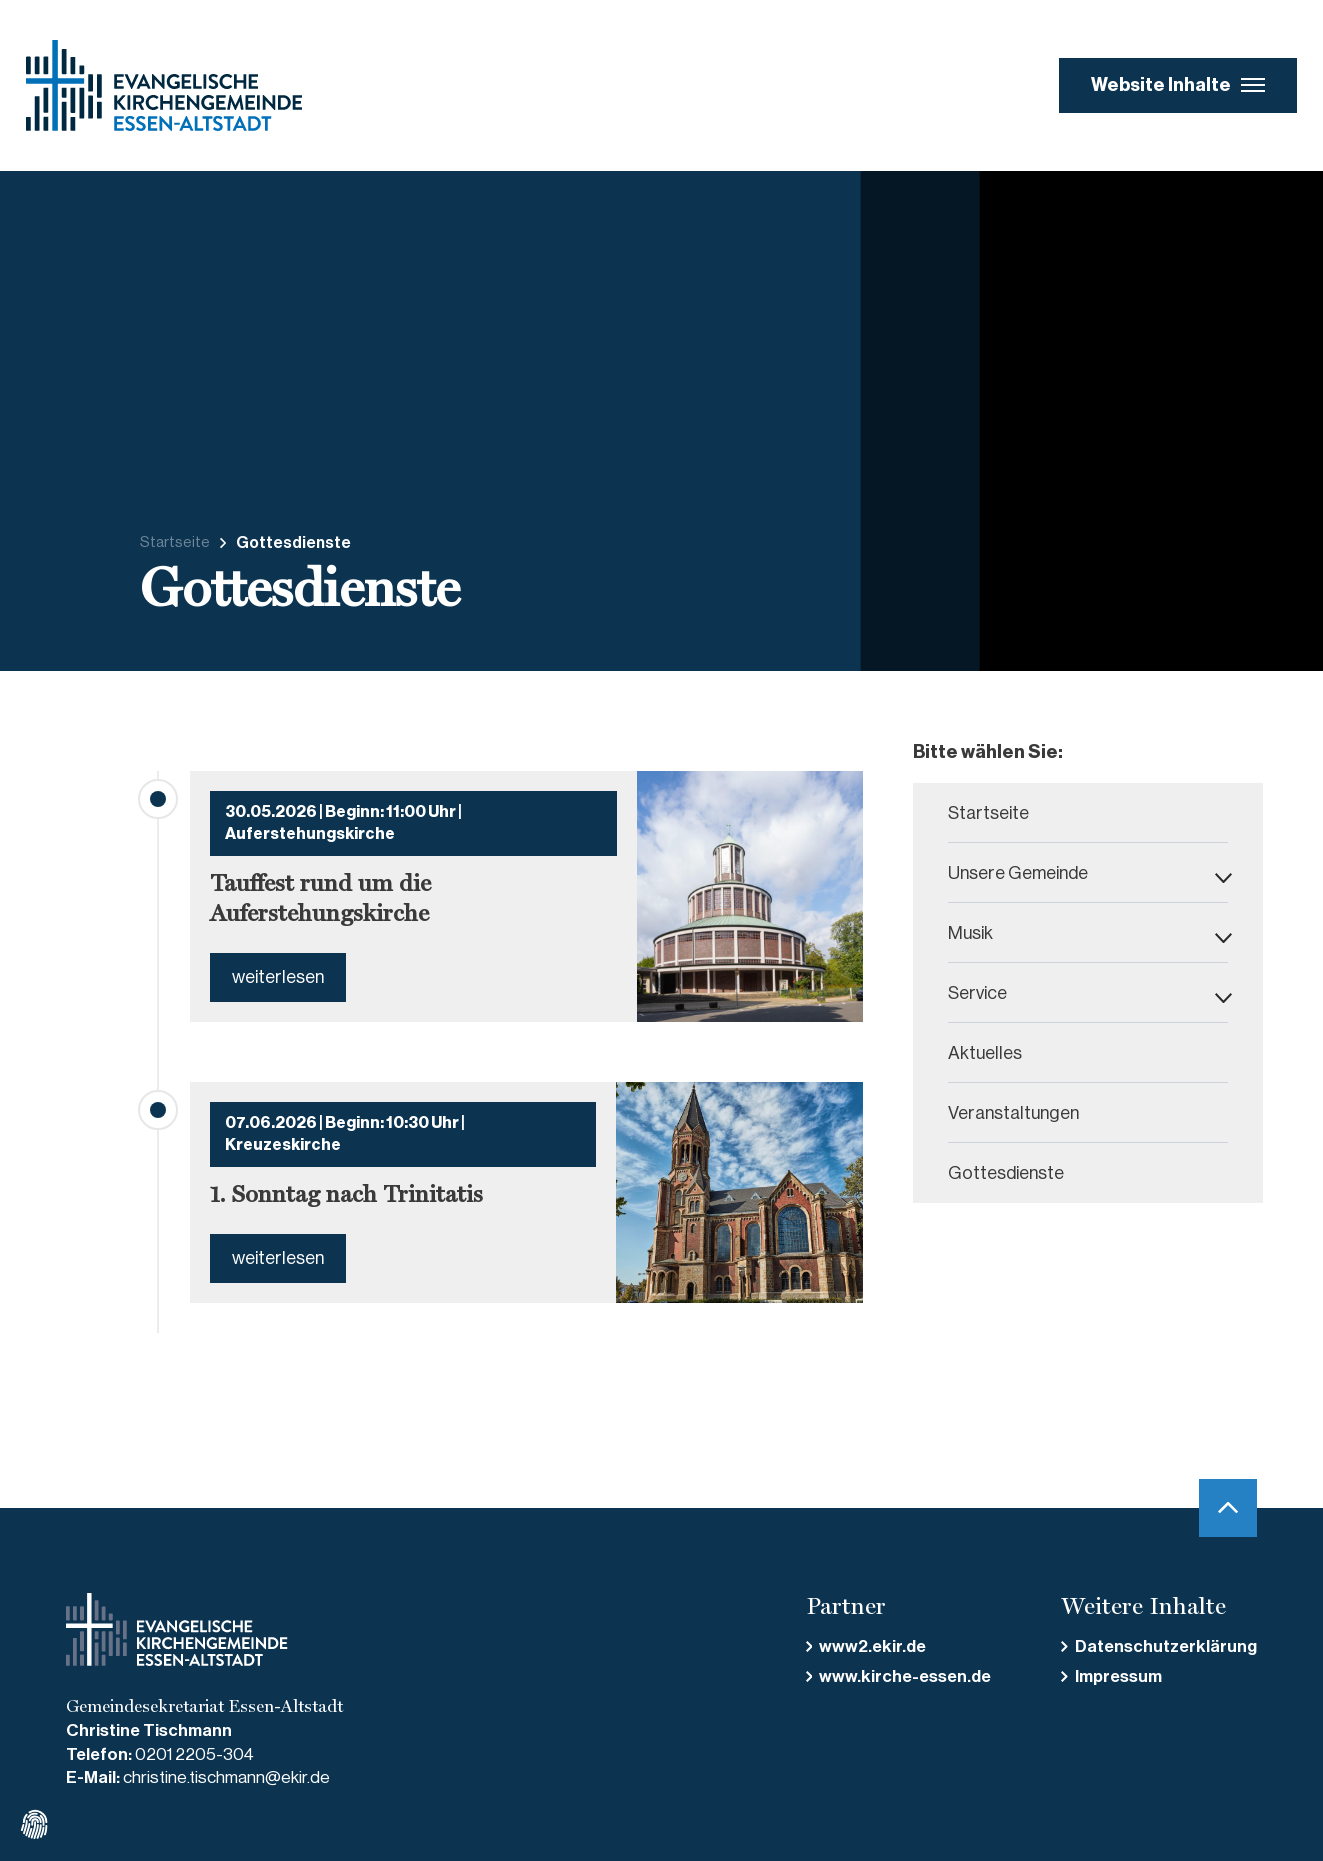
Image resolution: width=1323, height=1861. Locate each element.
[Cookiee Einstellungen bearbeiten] (35, 1826)
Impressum (1118, 1676)
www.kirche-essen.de (905, 1676)
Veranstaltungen (1013, 1113)
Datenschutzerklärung (1166, 1646)
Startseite (175, 542)
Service (977, 993)
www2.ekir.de (872, 1646)
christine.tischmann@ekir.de (226, 1777)
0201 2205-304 (194, 1754)
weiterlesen (278, 977)
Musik (970, 933)
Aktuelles (985, 1053)
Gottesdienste (1006, 1173)
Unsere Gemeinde (1018, 873)
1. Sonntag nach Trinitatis (346, 1194)
